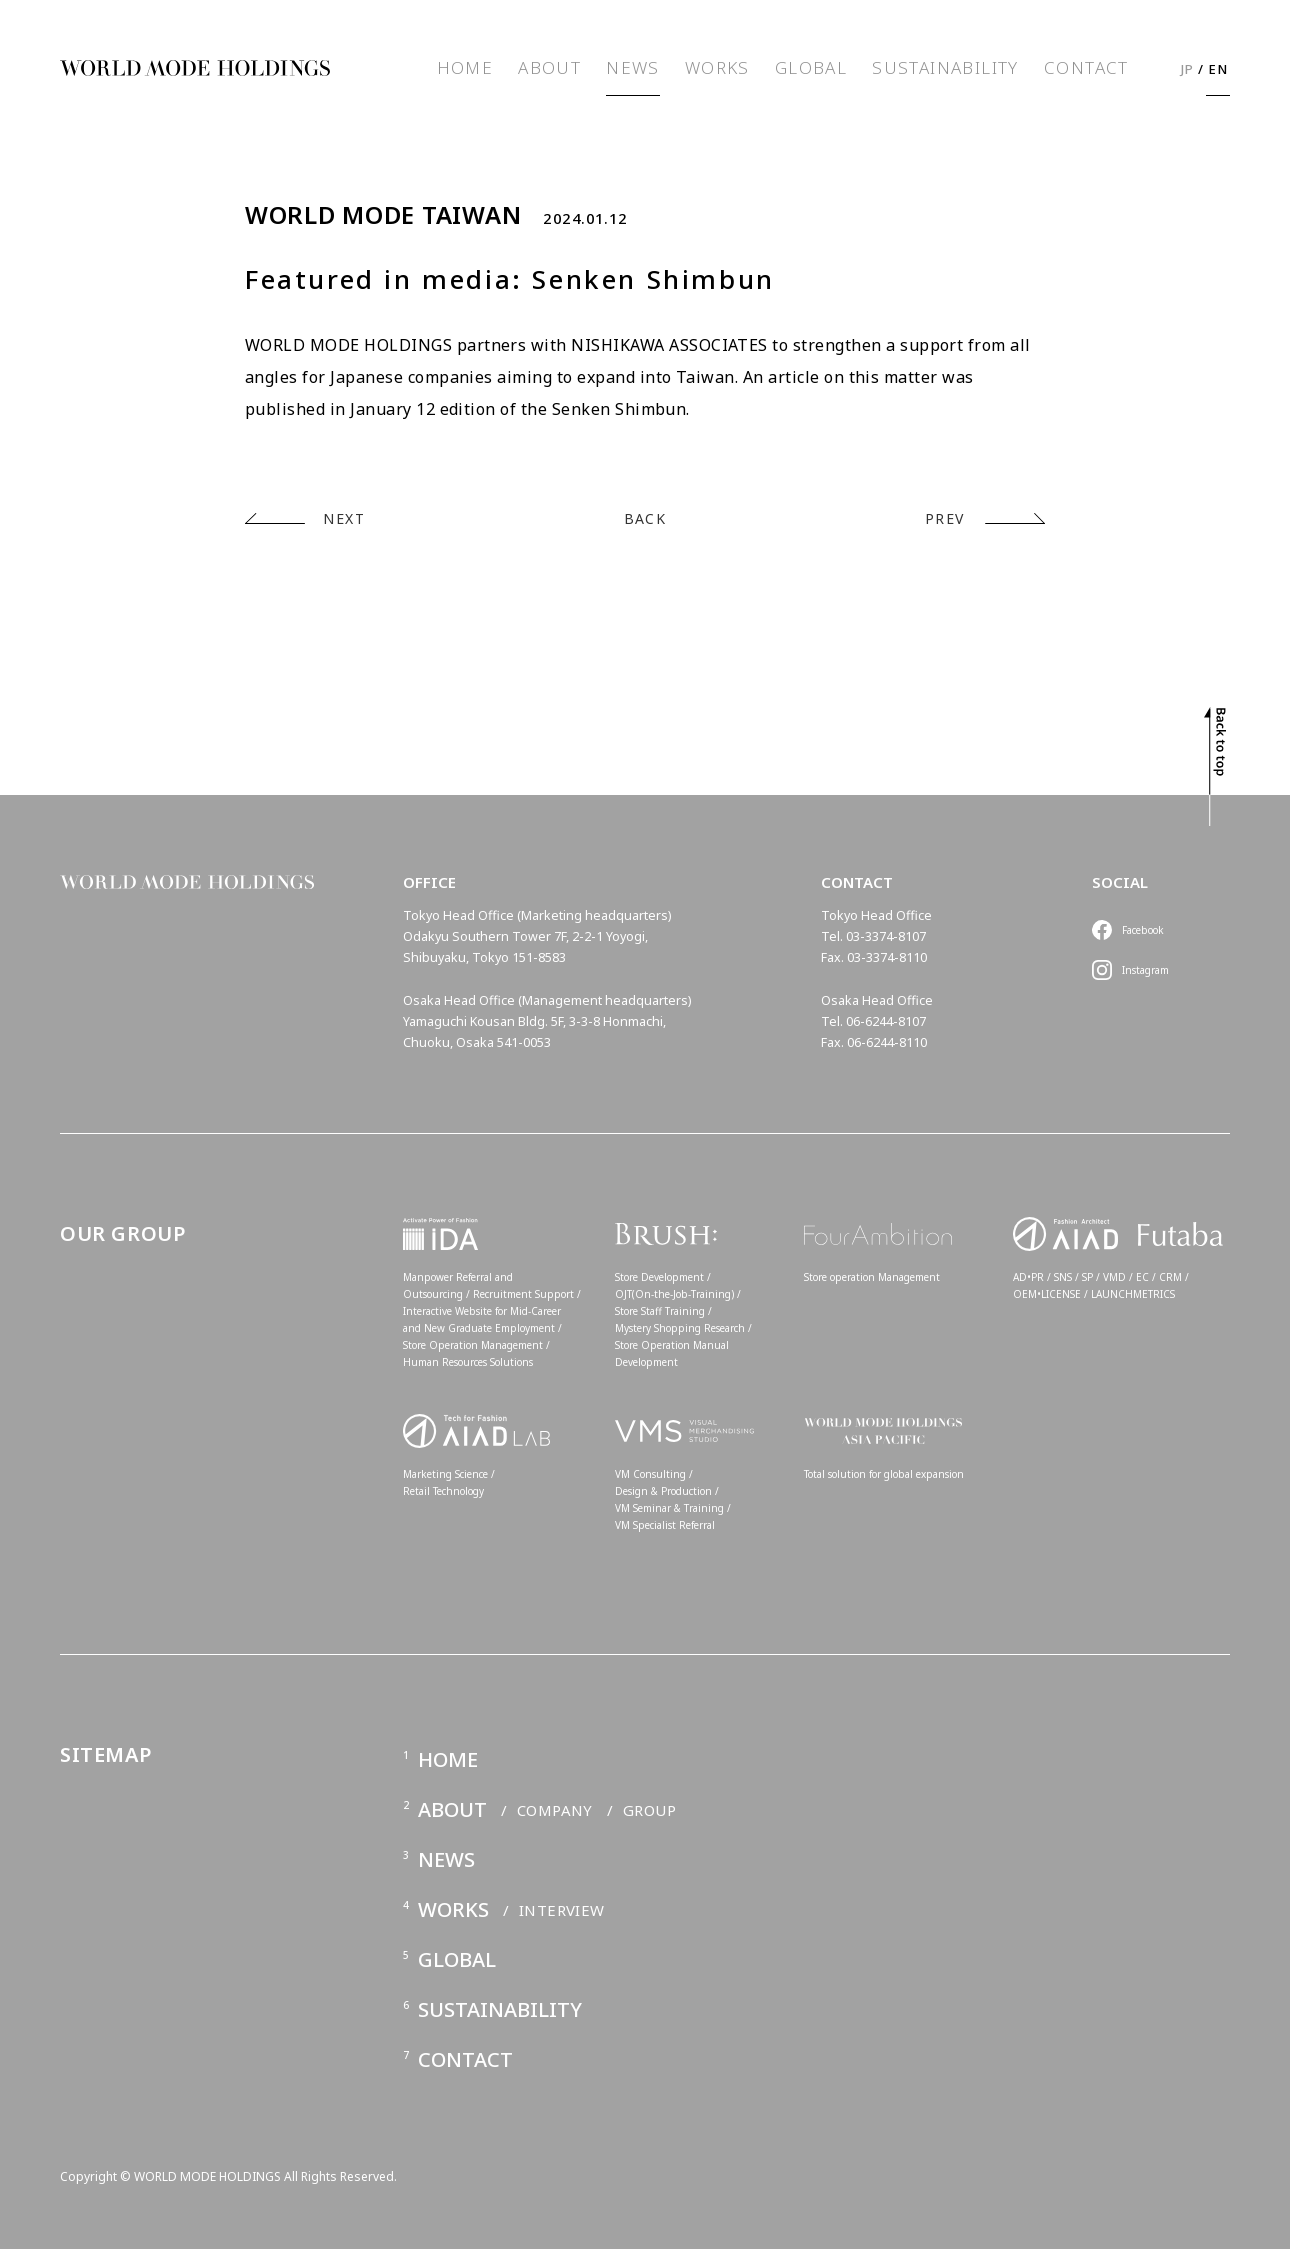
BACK (645, 518)
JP (1188, 69)
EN (1218, 69)
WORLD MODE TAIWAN (383, 215)
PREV (945, 518)
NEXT (344, 518)
